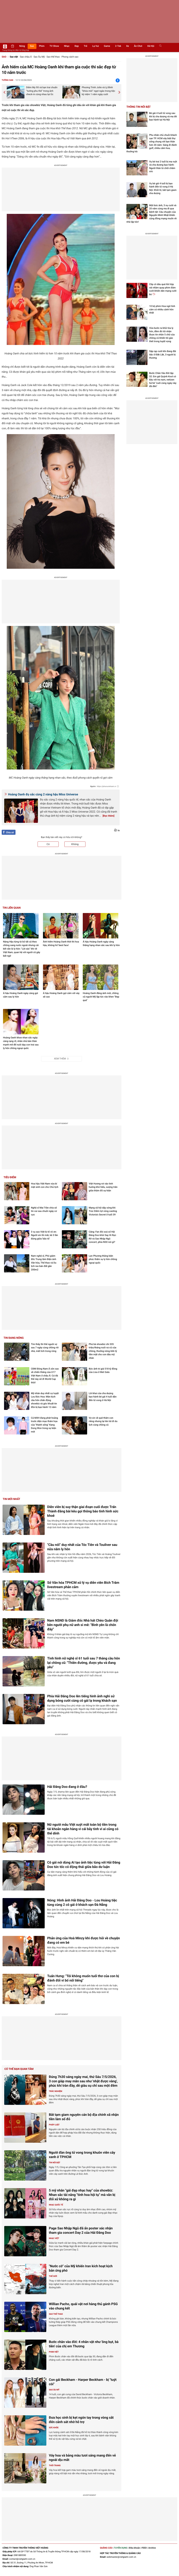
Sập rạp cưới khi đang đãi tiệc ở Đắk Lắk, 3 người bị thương (162, 354)
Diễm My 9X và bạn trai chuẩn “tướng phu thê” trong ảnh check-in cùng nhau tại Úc (41, 91)
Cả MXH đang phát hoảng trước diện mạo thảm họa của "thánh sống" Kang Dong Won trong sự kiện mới (44, 1425)
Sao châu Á (26, 57)
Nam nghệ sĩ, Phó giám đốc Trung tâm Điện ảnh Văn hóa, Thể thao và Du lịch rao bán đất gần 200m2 (43, 1263)
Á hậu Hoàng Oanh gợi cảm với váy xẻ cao (61, 981)
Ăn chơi (138, 46)
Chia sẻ (8, 832)
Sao (32, 46)
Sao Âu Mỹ (39, 57)
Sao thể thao (53, 57)
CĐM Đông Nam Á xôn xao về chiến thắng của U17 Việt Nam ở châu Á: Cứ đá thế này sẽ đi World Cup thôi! (45, 1376)
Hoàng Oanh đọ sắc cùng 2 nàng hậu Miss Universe (43, 794)
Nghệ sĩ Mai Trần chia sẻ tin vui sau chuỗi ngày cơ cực (44, 1211)
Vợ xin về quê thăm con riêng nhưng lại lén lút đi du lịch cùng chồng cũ (103, 1421)
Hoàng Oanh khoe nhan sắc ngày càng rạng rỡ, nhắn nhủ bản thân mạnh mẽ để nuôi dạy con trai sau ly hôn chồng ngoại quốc (21, 1029)
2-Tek (118, 46)
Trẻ (85, 46)
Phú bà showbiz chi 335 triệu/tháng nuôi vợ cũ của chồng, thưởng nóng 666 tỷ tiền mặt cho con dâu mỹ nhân (103, 1351)
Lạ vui (95, 46)
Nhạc (67, 46)
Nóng (22, 46)
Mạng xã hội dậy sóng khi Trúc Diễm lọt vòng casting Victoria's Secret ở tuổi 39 (103, 1211)
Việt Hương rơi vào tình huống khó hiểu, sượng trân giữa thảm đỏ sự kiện (103, 1187)
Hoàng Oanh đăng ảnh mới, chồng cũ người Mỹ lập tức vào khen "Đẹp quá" (101, 983)
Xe (127, 46)
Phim (41, 46)
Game (107, 46)
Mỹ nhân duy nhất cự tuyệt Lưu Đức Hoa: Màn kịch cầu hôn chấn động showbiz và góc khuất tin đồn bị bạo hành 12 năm (45, 1400)
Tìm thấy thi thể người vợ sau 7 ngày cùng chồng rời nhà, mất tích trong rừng (45, 1348)
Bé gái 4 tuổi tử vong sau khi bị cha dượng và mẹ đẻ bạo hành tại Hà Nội (163, 116)
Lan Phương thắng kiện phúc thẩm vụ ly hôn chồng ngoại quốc (103, 1259)
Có (48, 844)
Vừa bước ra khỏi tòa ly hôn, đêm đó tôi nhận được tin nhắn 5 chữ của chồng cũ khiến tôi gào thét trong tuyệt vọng (162, 335)
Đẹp (76, 46)
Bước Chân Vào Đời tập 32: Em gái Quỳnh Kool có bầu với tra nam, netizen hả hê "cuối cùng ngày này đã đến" (162, 380)
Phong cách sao (70, 57)
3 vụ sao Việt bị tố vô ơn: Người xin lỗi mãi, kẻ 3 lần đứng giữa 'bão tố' (44, 1235)
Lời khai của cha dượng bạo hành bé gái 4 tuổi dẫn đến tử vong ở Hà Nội (103, 1397)
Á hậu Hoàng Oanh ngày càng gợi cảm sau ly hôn (21, 981)
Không (75, 844)
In (119, 830)
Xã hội (150, 46)
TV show (54, 46)
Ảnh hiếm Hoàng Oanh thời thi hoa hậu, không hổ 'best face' (61, 930)
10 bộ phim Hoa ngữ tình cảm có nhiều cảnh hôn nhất (162, 309)
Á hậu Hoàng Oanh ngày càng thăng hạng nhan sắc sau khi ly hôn (101, 930)
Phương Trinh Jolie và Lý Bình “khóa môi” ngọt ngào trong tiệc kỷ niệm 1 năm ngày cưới (98, 91)
